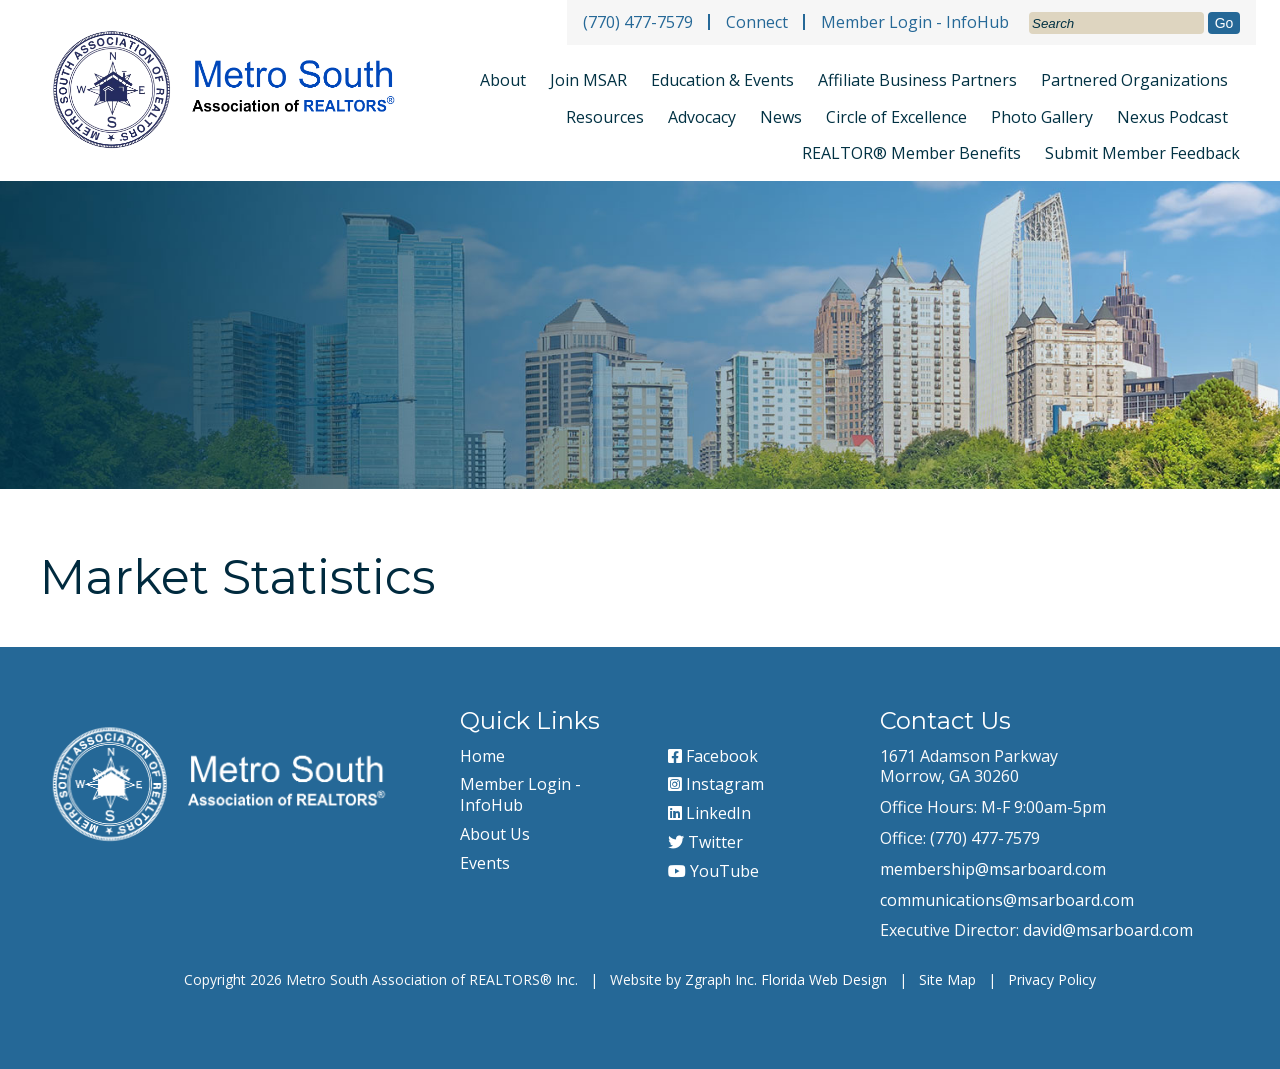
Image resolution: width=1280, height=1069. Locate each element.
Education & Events (722, 80)
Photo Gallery (1042, 117)
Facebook (713, 756)
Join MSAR (588, 80)
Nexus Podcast (1172, 117)
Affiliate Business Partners (917, 80)
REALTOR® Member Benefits (911, 153)
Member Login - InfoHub (915, 22)
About (503, 80)
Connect (757, 22)
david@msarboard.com (1108, 930)
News (781, 117)
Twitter (705, 842)
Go (1224, 23)
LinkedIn (709, 813)
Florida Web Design (824, 979)
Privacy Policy (1052, 979)
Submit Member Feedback (1142, 153)
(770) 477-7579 (638, 22)
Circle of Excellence (896, 117)
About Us (495, 834)
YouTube (713, 871)
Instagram (716, 784)
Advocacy (702, 117)
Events (485, 863)
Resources (605, 117)
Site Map (947, 979)
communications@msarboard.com (1007, 900)
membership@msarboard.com (993, 869)
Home (482, 756)
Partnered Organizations (1134, 80)
